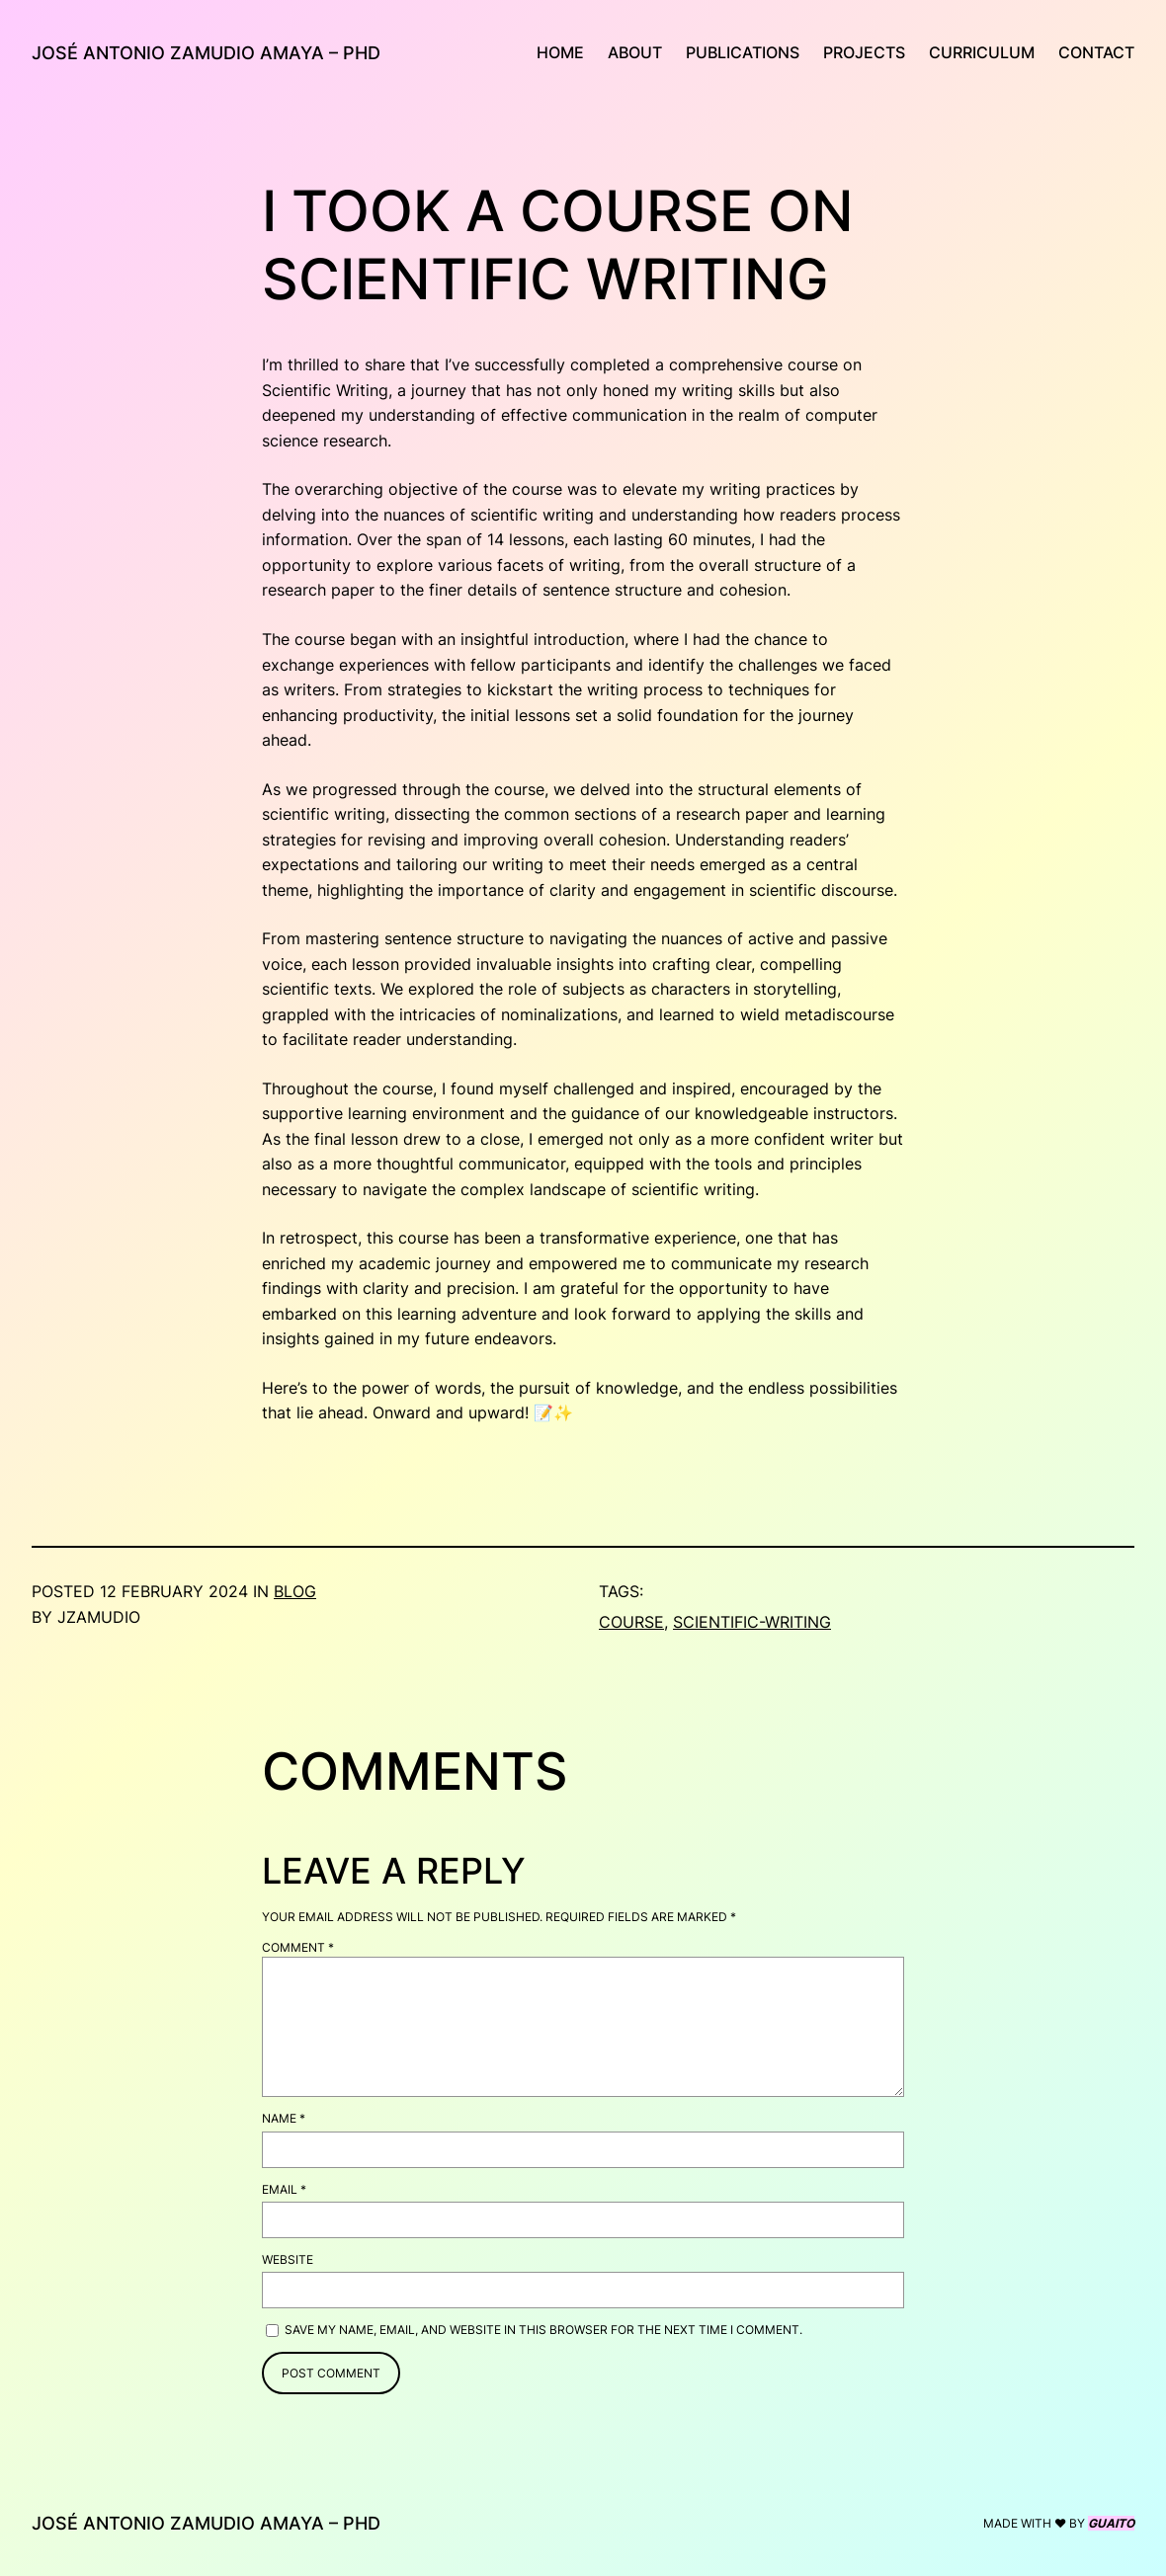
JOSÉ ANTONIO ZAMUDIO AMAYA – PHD (206, 52)
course (631, 1622)
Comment (298, 1947)
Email (284, 2189)
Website (287, 2259)
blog (295, 1591)
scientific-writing (752, 1622)
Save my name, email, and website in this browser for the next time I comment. (543, 2329)
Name (283, 2118)
